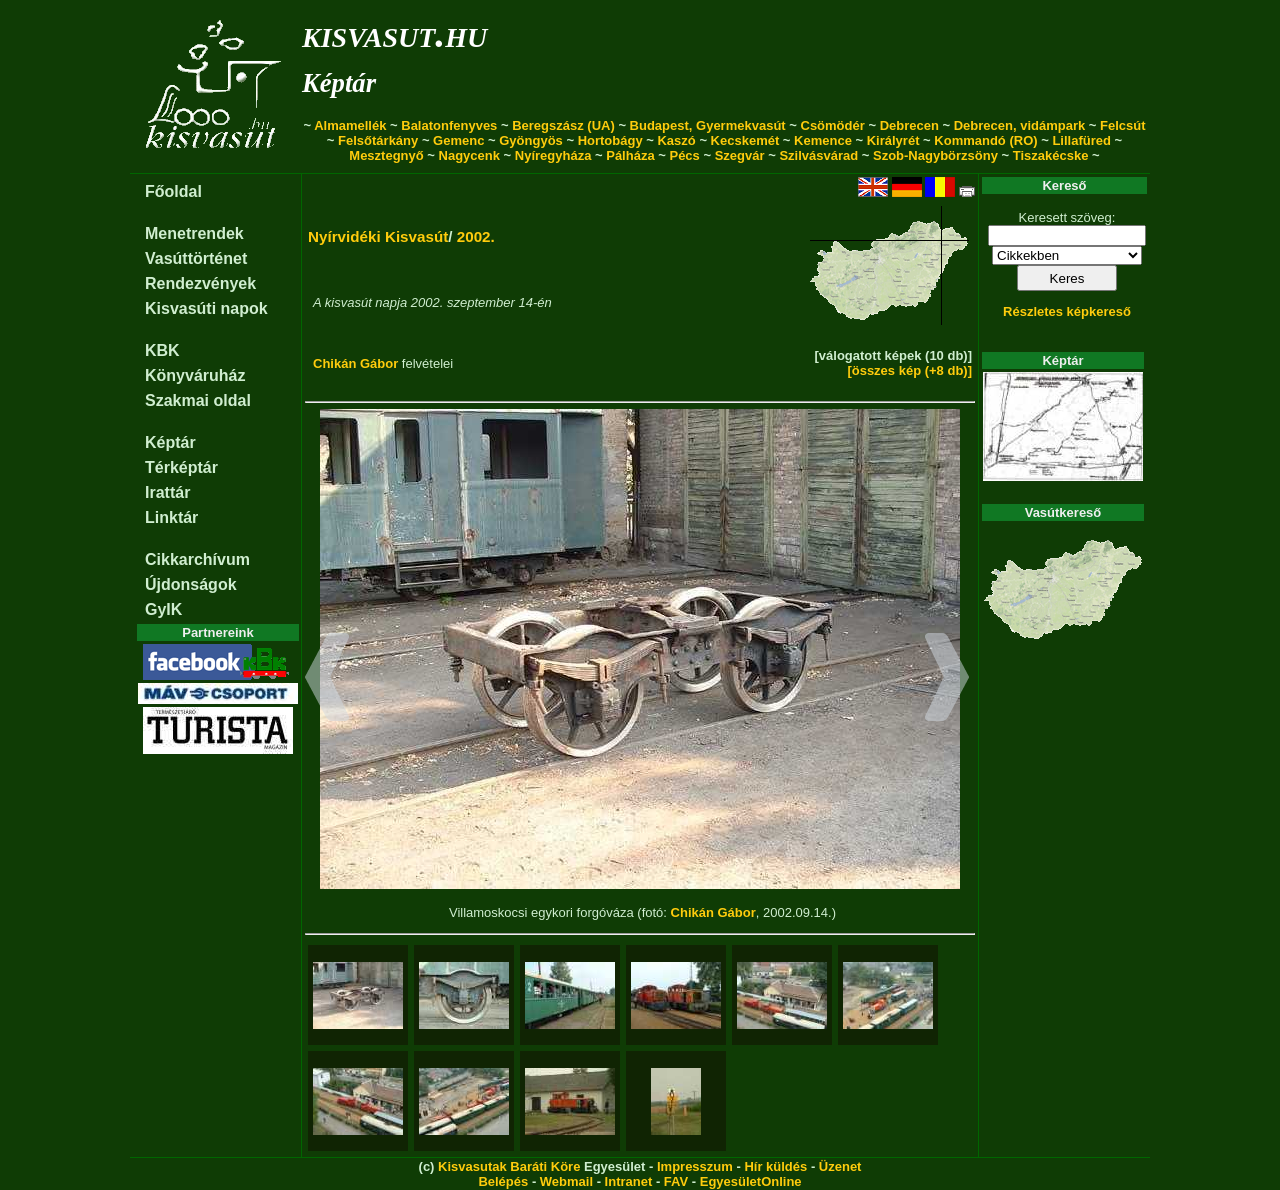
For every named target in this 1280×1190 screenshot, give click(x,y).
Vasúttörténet (196, 258)
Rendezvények (200, 283)
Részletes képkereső (1067, 311)
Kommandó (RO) (985, 140)
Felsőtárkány (378, 140)
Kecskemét (745, 140)
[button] (327, 680)
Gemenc (458, 140)
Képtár (339, 83)
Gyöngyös (531, 140)
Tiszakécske (1051, 155)
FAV (676, 1181)
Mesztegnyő (386, 155)
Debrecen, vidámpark (1020, 125)
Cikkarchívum (197, 559)
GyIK (163, 609)
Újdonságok (191, 584)
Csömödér (833, 125)
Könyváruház (195, 375)
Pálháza (630, 155)
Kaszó (676, 140)
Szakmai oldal (198, 400)
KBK (162, 350)
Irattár (167, 492)
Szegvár (740, 155)
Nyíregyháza (553, 155)
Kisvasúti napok (206, 308)
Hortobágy (610, 140)
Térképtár (181, 467)
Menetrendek (194, 233)
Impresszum (695, 1166)
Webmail (566, 1181)
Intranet (629, 1181)
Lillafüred (1081, 140)
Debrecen (909, 125)
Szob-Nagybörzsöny (935, 155)
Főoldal (173, 191)
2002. (476, 236)
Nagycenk (469, 155)
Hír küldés (775, 1166)
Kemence (823, 140)
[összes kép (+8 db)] (909, 370)
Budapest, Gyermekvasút (708, 125)
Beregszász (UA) (563, 125)
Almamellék (350, 125)
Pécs (684, 155)
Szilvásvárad (818, 155)
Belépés (503, 1181)
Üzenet (840, 1166)
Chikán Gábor (355, 363)
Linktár (171, 517)
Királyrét (893, 140)
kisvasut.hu (394, 33)
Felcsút (1123, 125)
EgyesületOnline (751, 1181)
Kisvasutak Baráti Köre (509, 1166)
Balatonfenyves (449, 125)
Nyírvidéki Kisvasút (378, 236)
